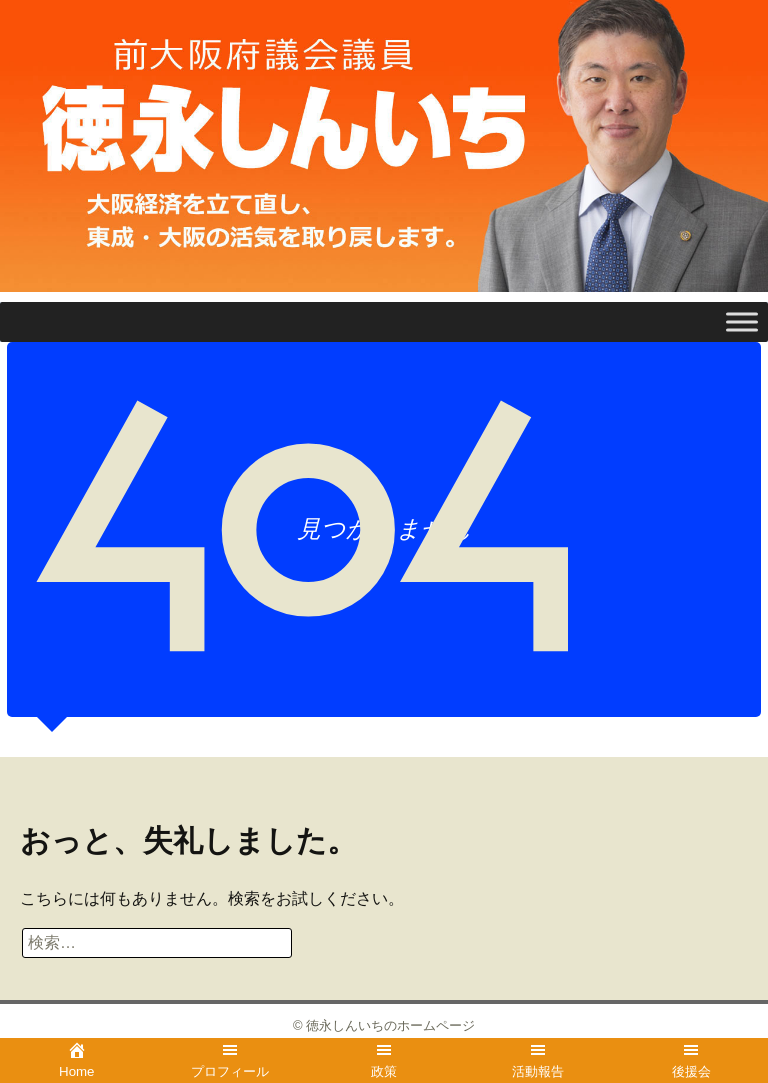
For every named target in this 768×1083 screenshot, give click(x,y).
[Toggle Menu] (742, 322)
